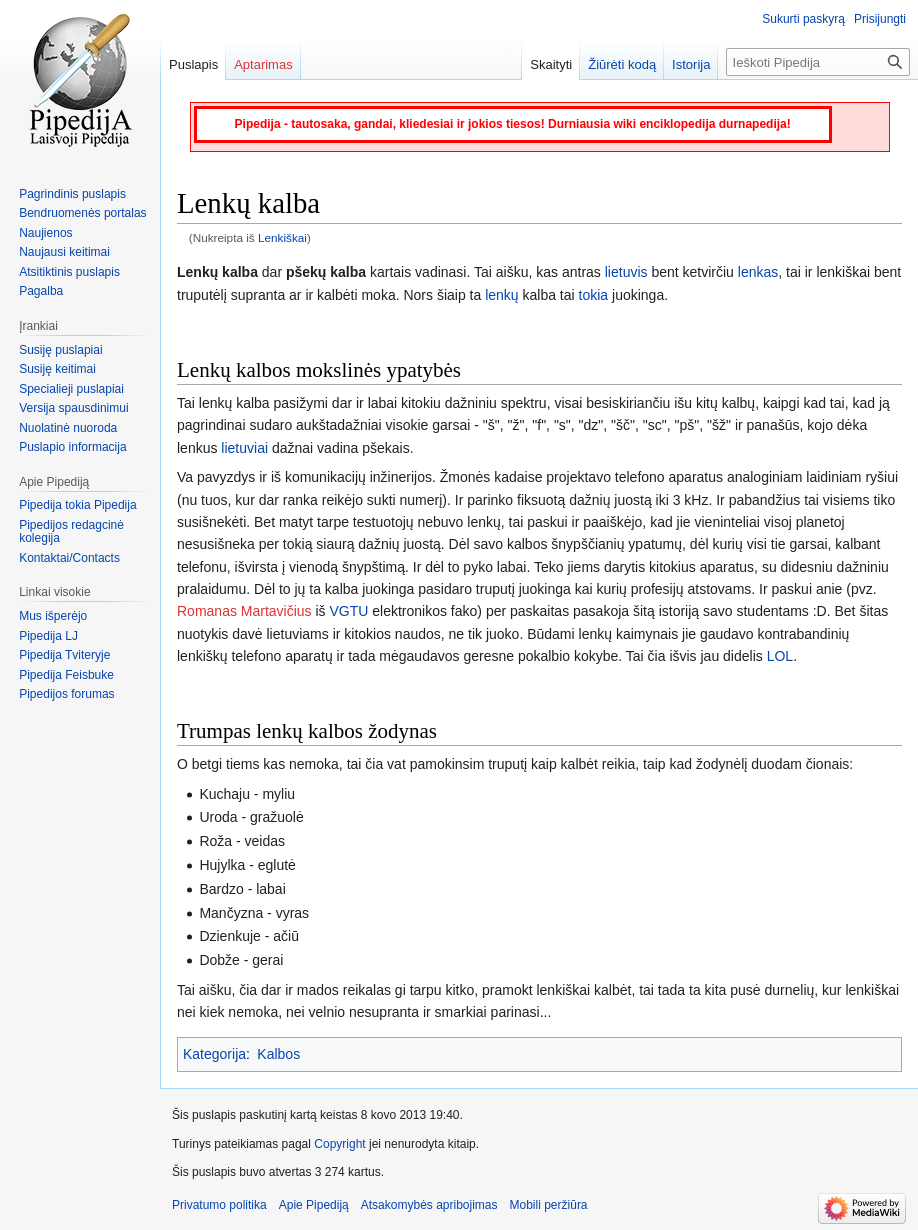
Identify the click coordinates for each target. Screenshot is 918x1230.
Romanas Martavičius (244, 611)
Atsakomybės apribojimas (429, 1205)
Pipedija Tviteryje (64, 655)
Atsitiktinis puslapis (69, 272)
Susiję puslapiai (60, 350)
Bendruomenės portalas (82, 213)
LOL (780, 656)
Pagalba (41, 291)
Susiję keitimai (57, 369)
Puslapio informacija (72, 447)
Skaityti (551, 64)
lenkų (501, 295)
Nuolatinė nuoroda (68, 428)
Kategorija (214, 1054)
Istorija (691, 64)
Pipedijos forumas (66, 694)
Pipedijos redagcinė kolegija (71, 532)
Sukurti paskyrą (803, 19)
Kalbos (278, 1054)
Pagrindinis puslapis (72, 194)
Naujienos (45, 233)
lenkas (758, 272)
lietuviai (244, 448)
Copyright (339, 1144)
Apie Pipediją (314, 1205)
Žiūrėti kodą (622, 64)
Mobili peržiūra (549, 1205)
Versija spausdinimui (73, 408)
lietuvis (626, 272)
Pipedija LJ (48, 636)
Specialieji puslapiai (71, 389)
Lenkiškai (282, 237)
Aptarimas (263, 64)
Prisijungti (880, 19)
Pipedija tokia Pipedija (77, 505)
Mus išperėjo (53, 616)
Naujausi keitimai (64, 252)
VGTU (349, 611)
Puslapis (193, 64)
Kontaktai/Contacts (69, 558)
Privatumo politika (219, 1205)
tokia (594, 295)
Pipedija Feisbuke (66, 675)
